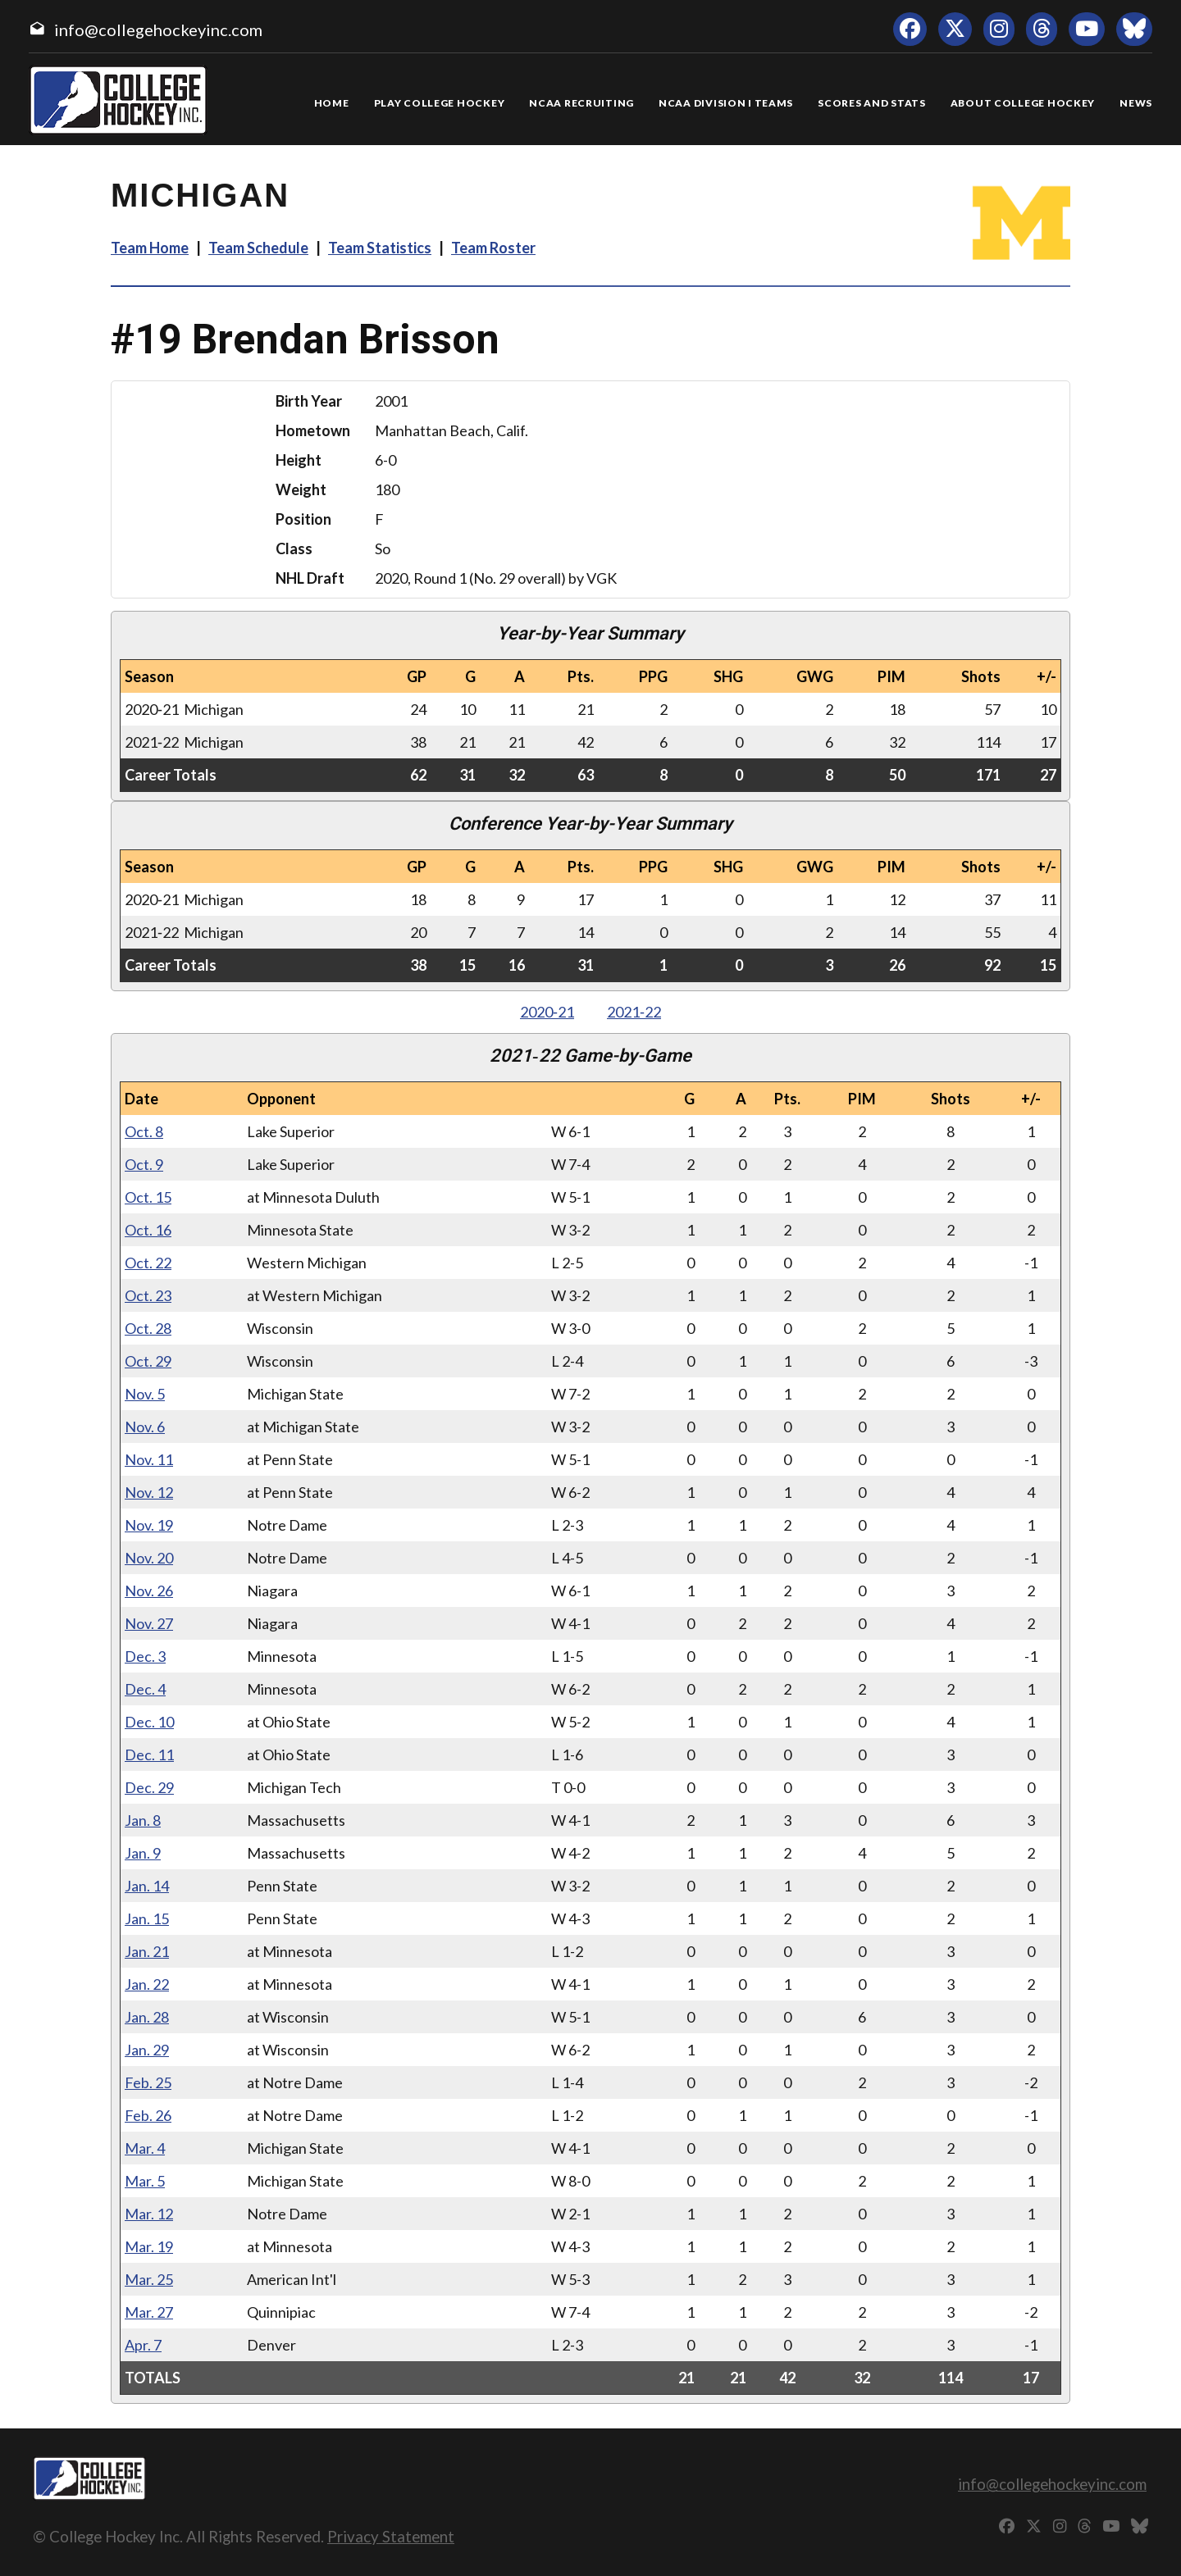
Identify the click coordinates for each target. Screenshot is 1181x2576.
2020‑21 (547, 1012)
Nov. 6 (145, 1427)
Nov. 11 (149, 1459)
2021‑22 (634, 1012)
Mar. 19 (149, 2246)
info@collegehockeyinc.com (158, 29)
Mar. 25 (149, 2279)
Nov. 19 (149, 1525)
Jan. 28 (147, 2017)
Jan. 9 (143, 1853)
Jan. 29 (147, 2050)
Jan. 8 (143, 1820)
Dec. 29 (149, 1787)
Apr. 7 (143, 2345)
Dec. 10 (149, 1722)
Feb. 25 (148, 2082)
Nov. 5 (145, 1394)
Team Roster (493, 248)
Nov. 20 (149, 1558)
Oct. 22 (148, 1263)
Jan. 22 (147, 1984)
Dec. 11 (149, 1754)
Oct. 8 (144, 1131)
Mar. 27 (149, 2312)
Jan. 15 (147, 1918)
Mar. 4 (145, 2148)
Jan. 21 (147, 1951)
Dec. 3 (145, 1656)
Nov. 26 (149, 1591)
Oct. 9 (144, 1164)
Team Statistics (379, 248)
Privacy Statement (390, 2536)
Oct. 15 (148, 1197)
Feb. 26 (148, 2115)
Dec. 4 (145, 1689)
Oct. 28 (148, 1328)
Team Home (150, 248)
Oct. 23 (148, 1295)
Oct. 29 (148, 1361)
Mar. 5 (145, 2181)
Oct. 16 (148, 1230)
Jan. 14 (147, 1886)
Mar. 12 (149, 2214)
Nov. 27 (149, 1623)
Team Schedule (258, 248)
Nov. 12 (149, 1492)
